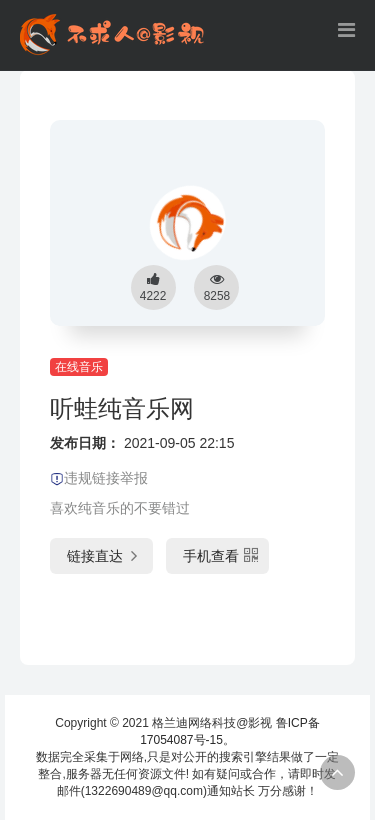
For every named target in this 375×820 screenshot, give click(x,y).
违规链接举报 (99, 478)
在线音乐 (79, 367)
